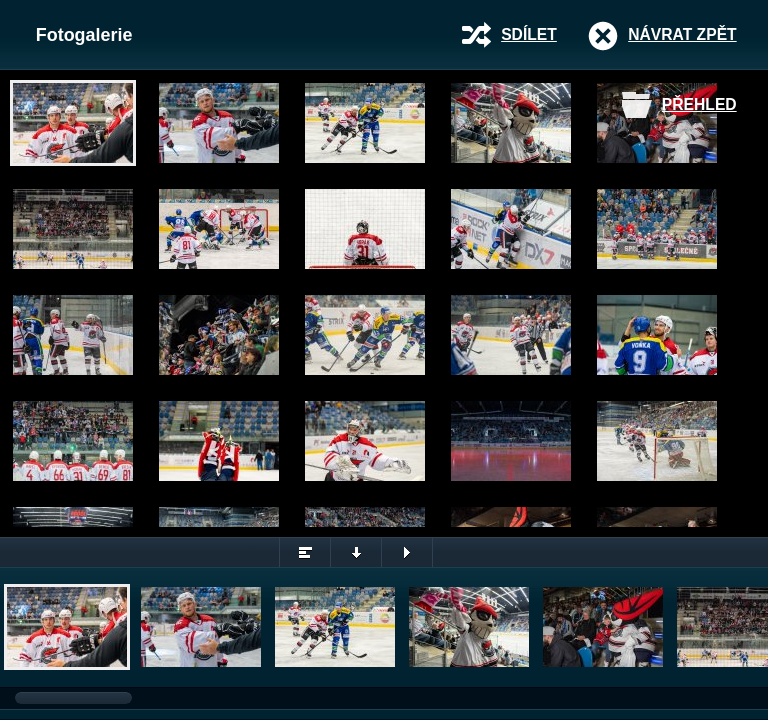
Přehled (699, 104)
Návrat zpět (682, 34)
